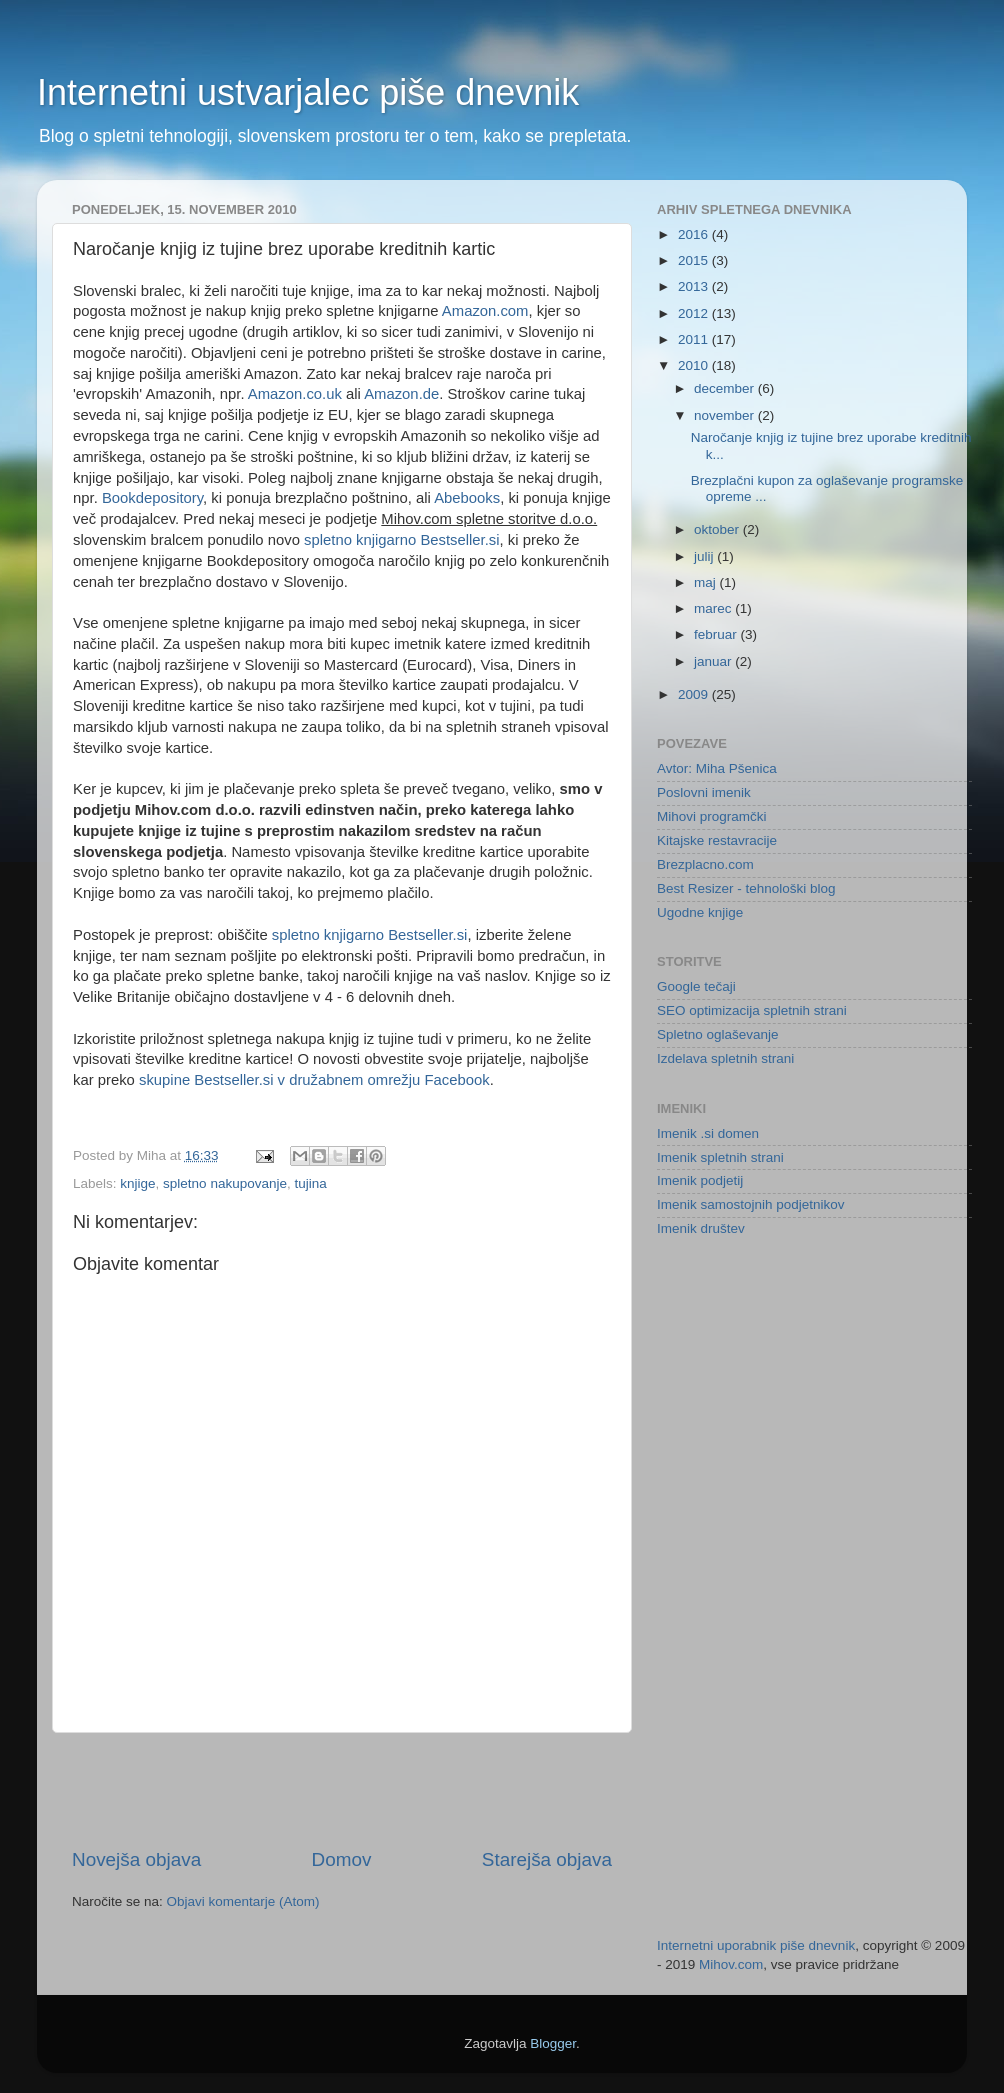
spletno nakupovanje (225, 1183)
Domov (342, 1859)
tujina (310, 1183)
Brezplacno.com (705, 864)
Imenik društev (701, 1228)
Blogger (553, 2043)
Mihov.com (731, 1964)
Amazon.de (401, 394)
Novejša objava (136, 1859)
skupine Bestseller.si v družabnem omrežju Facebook (314, 1080)
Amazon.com (485, 311)
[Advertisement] (342, 1790)
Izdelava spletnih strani (725, 1058)
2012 (695, 313)
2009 (695, 694)
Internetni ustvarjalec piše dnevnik (308, 92)
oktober (718, 529)
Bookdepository (152, 498)
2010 (695, 365)
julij (705, 556)
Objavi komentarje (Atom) (243, 1901)
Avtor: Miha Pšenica (717, 768)
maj (707, 582)
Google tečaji (696, 986)
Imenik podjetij (700, 1180)
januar (714, 661)
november (726, 415)
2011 (695, 339)
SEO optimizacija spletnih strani (752, 1010)
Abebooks (467, 498)
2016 (695, 234)
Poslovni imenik (704, 792)
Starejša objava (547, 1859)
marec (714, 608)
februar (717, 634)
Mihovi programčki (712, 816)
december (726, 388)
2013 (695, 286)
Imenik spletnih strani (720, 1157)
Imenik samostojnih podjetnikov (751, 1204)
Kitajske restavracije (717, 840)
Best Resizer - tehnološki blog (746, 888)
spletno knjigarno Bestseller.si (402, 540)
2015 (695, 260)
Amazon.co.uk (295, 394)
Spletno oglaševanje (718, 1034)
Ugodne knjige (700, 912)
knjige (137, 1183)
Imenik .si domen (708, 1133)
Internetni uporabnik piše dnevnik (756, 1945)
